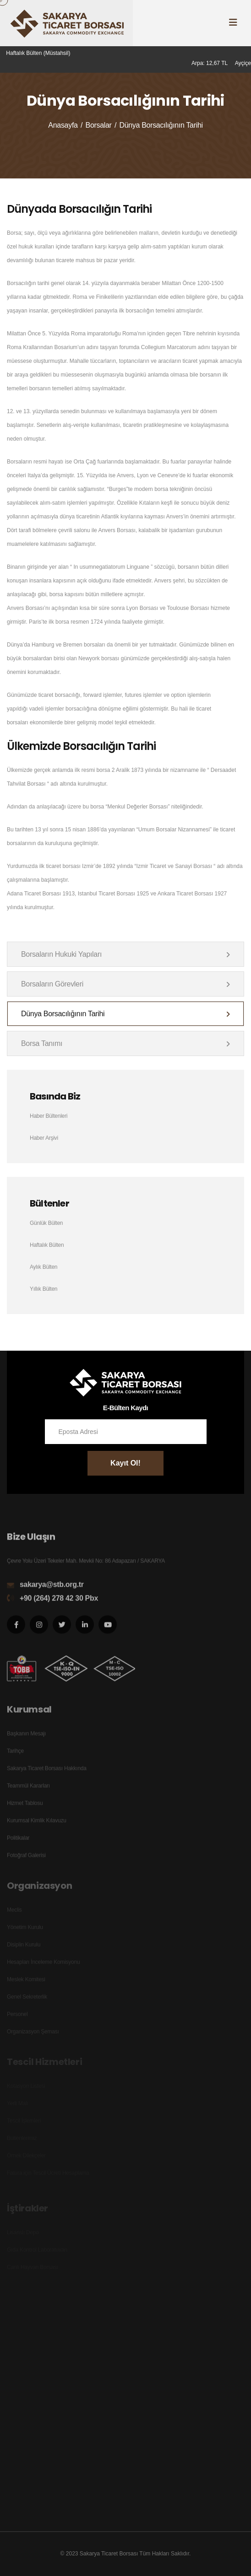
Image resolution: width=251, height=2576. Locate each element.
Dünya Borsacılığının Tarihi (125, 1014)
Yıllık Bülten (43, 1289)
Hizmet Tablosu (25, 1807)
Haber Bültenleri (48, 1116)
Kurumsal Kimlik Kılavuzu (36, 1825)
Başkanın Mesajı (26, 1738)
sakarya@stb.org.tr (52, 1588)
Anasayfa (62, 125)
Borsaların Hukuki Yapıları (125, 954)
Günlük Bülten (46, 1223)
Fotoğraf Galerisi (26, 1859)
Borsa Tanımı (125, 1043)
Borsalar (99, 125)
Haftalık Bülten (47, 1245)
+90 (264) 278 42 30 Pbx (59, 1602)
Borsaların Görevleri (125, 984)
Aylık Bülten (43, 1267)
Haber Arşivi (44, 1138)
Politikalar (18, 1842)
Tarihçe (15, 1755)
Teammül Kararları (28, 1790)
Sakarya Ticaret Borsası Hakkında (47, 1772)
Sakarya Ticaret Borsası (109, 2553)
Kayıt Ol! (125, 1463)
